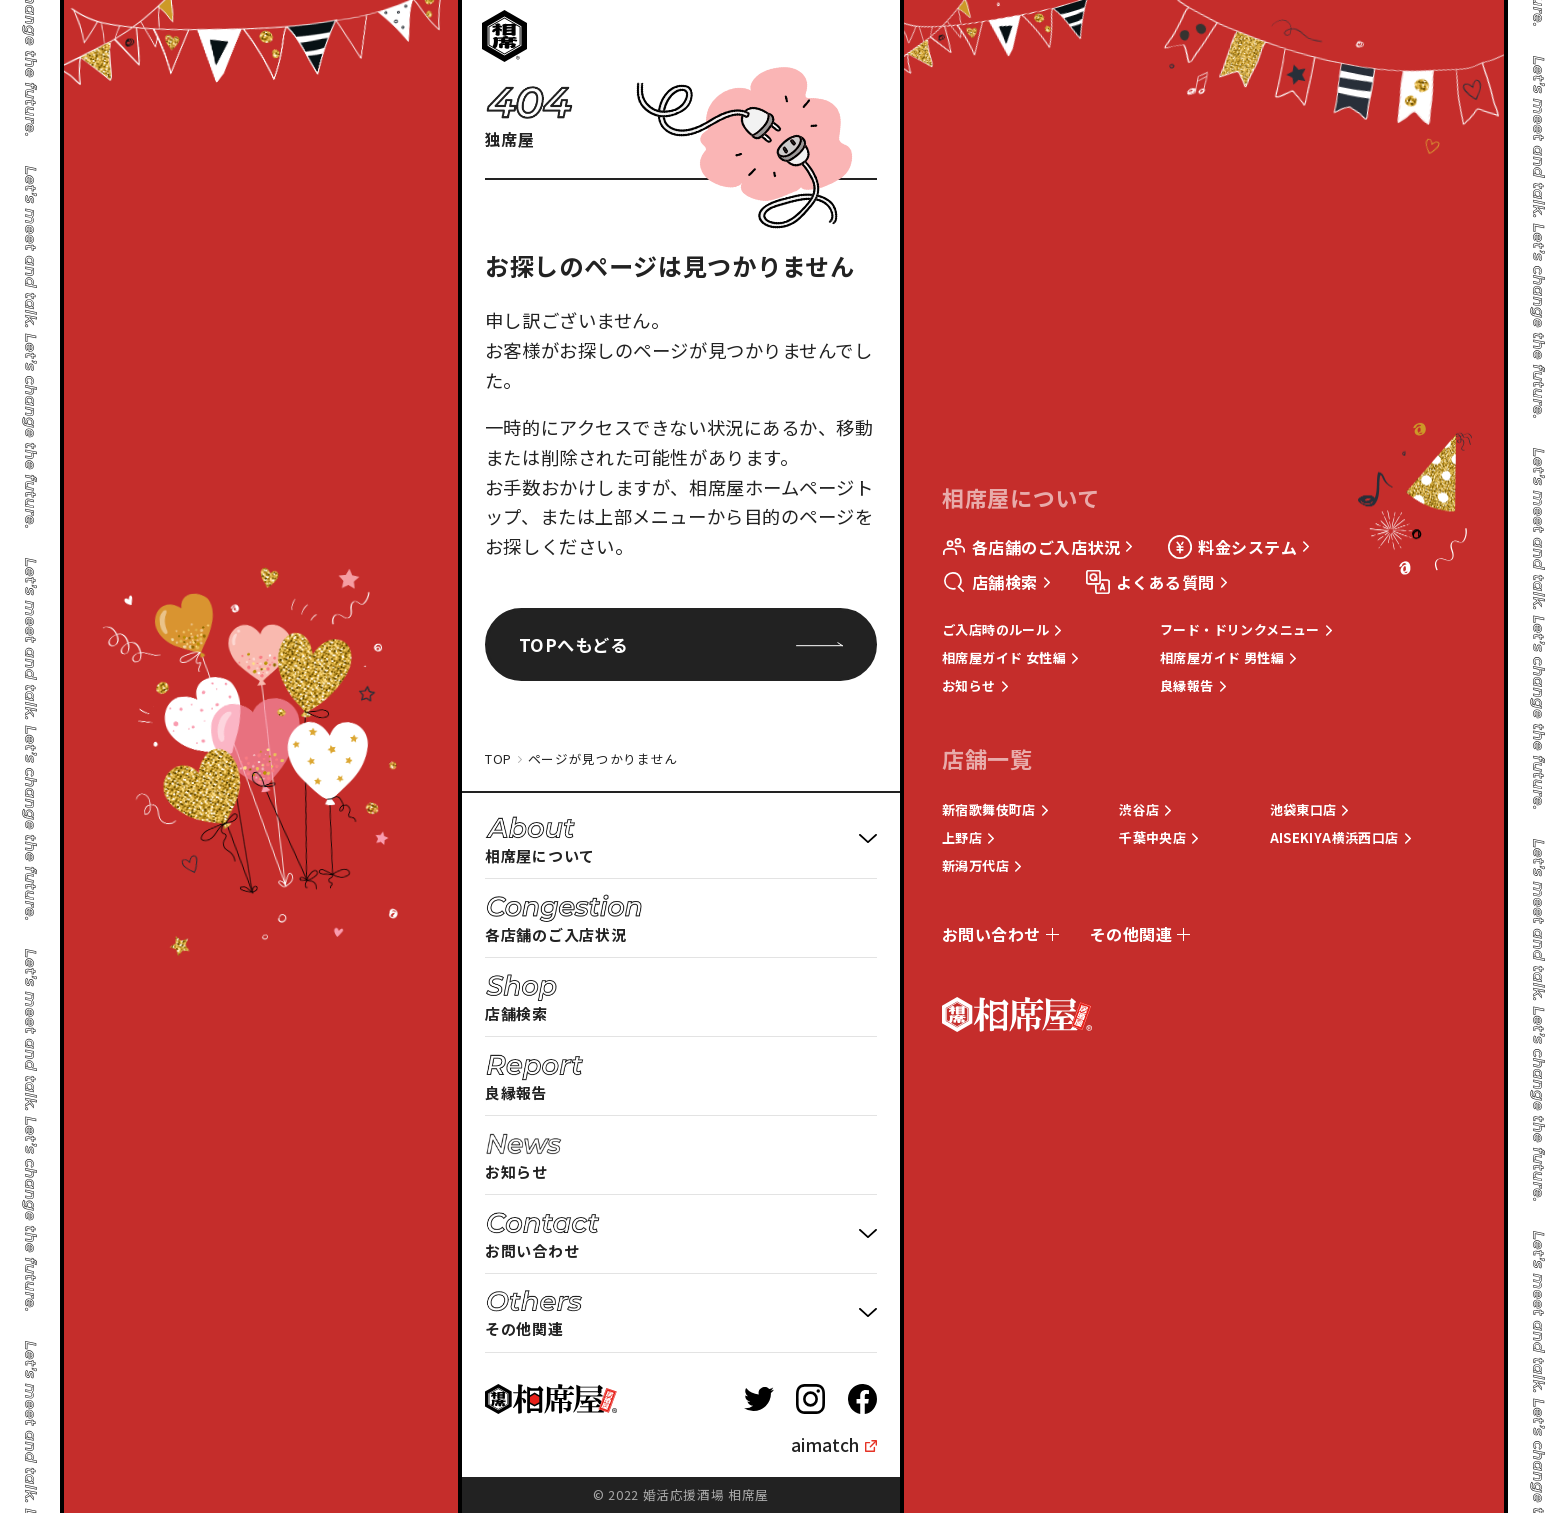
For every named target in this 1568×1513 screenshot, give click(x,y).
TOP (498, 759)
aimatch (825, 1444)
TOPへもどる (681, 644)
